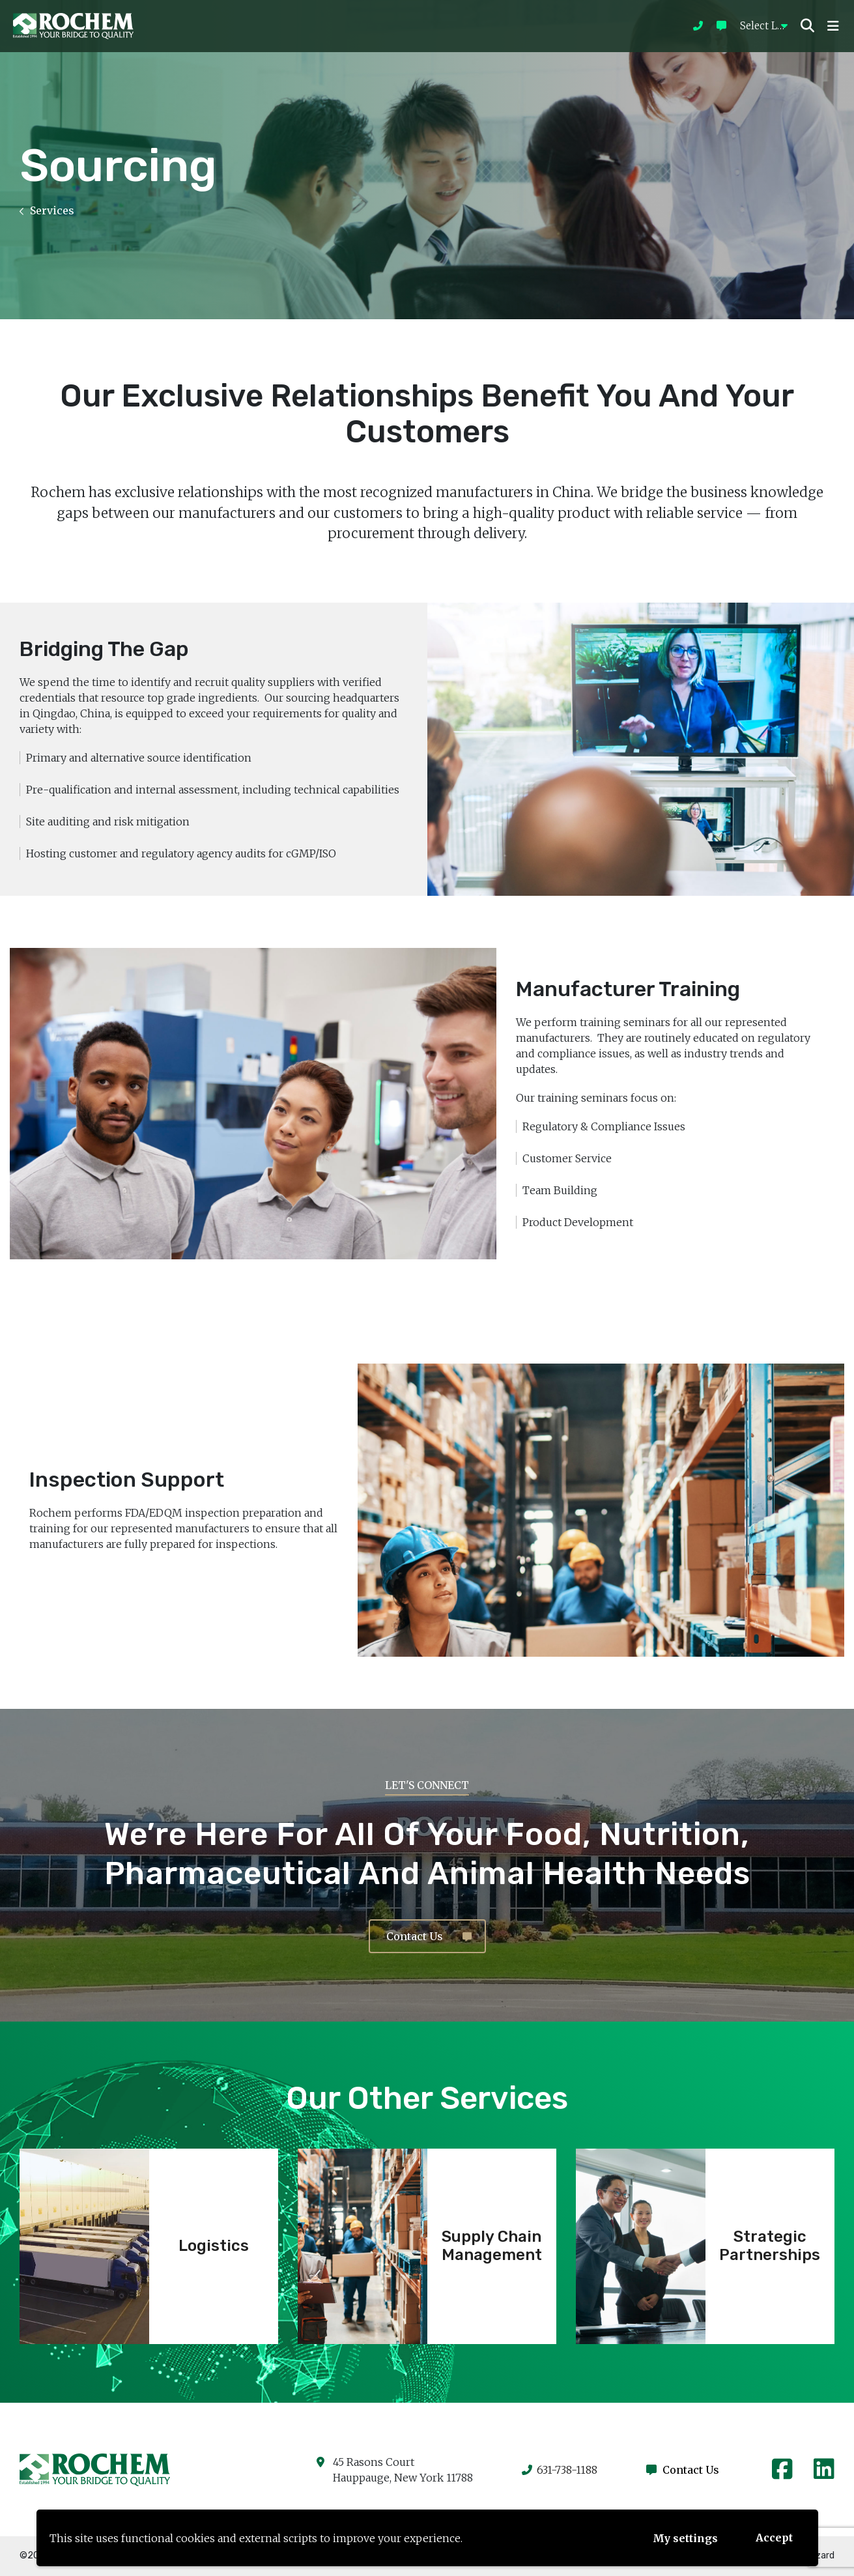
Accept (774, 2537)
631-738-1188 (559, 2469)
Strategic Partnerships (769, 2246)
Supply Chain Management (492, 2246)
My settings (685, 2538)
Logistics (213, 2246)
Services (47, 210)
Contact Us (429, 1936)
